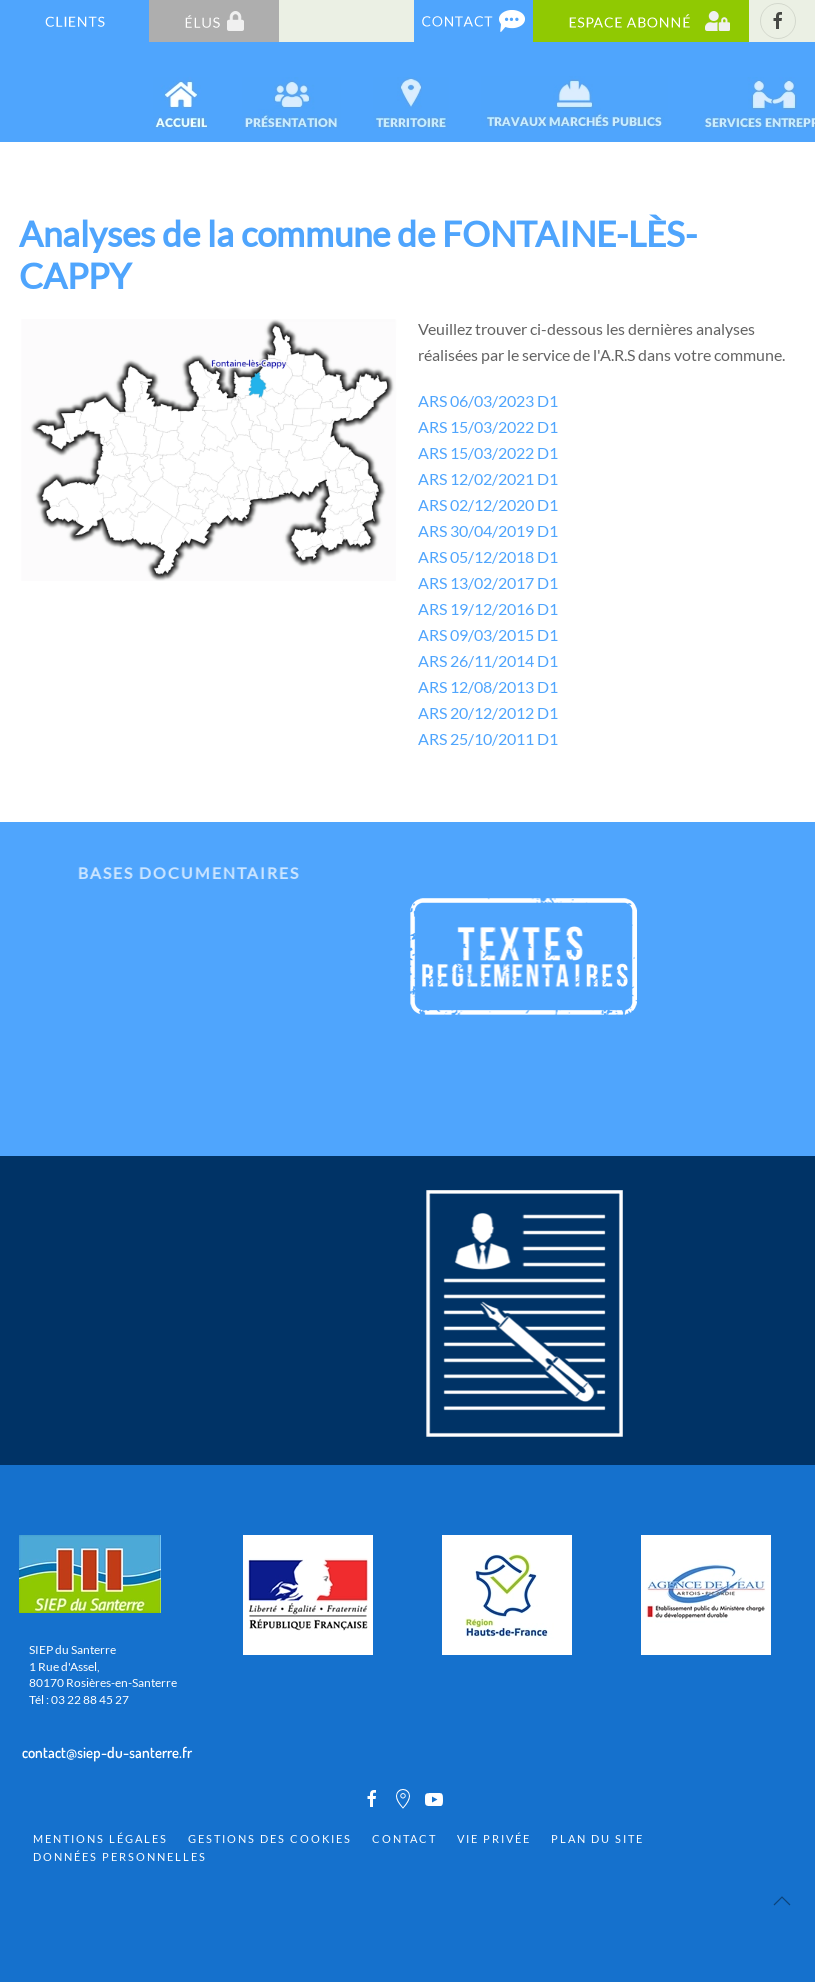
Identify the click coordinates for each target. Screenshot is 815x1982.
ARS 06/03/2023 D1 (488, 400)
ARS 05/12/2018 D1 (488, 556)
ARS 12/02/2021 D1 (488, 478)
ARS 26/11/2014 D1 (488, 660)
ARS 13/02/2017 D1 (488, 582)
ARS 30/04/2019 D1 (488, 530)
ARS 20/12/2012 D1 (488, 712)
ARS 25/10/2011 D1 (488, 738)
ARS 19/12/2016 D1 (488, 608)
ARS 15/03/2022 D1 (488, 426)
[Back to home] (21, 92)
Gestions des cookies (270, 1838)
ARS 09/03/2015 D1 (488, 634)
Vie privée (494, 1838)
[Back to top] (782, 1901)
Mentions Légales (100, 1838)
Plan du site (597, 1838)
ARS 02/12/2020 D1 (488, 504)
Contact (404, 1838)
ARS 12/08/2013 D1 (488, 686)
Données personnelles (120, 1856)
